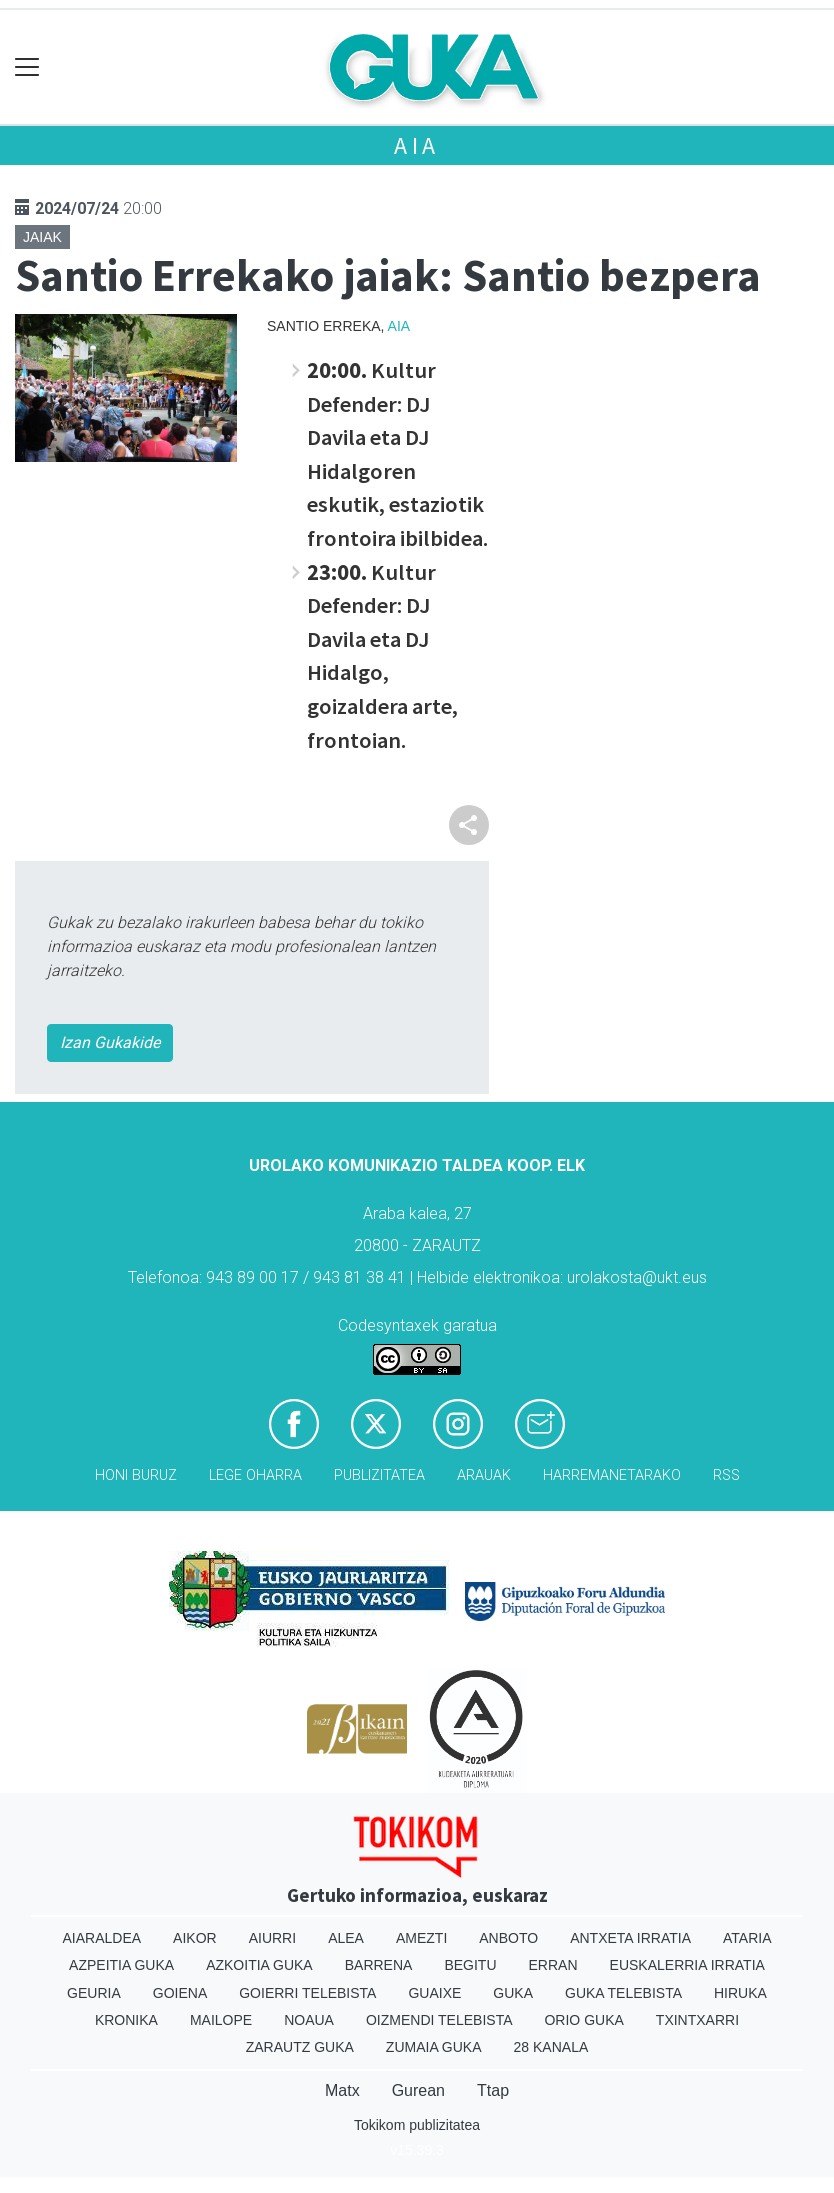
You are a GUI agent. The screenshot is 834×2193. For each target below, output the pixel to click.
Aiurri (272, 1938)
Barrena (379, 1965)
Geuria (94, 1993)
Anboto (508, 1938)
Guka (513, 1993)
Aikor (195, 1938)
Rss (726, 1475)
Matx (342, 2090)
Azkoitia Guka (259, 1965)
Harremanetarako (612, 1475)
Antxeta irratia (630, 1938)
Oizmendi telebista (439, 2020)
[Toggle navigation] (27, 67)
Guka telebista (623, 1993)
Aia (417, 145)
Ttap (493, 2090)
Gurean (418, 2090)
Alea (346, 1938)
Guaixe (434, 1993)
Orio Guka (583, 2020)
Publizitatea (379, 1475)
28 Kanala (551, 2047)
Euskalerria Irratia (687, 1965)
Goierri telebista (307, 1993)
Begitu (470, 1965)
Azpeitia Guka (121, 1965)
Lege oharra (255, 1475)
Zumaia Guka (434, 2047)
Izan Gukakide (110, 1042)
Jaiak (42, 237)
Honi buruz (136, 1475)
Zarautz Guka (300, 2047)
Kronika (126, 2020)
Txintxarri (697, 2020)
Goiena (180, 1993)
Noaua (309, 2020)
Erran (553, 1965)
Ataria (747, 1938)
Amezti (421, 1938)
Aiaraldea (102, 1938)
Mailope (221, 2020)
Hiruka (740, 1993)
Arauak (484, 1475)
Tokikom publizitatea (417, 2125)
